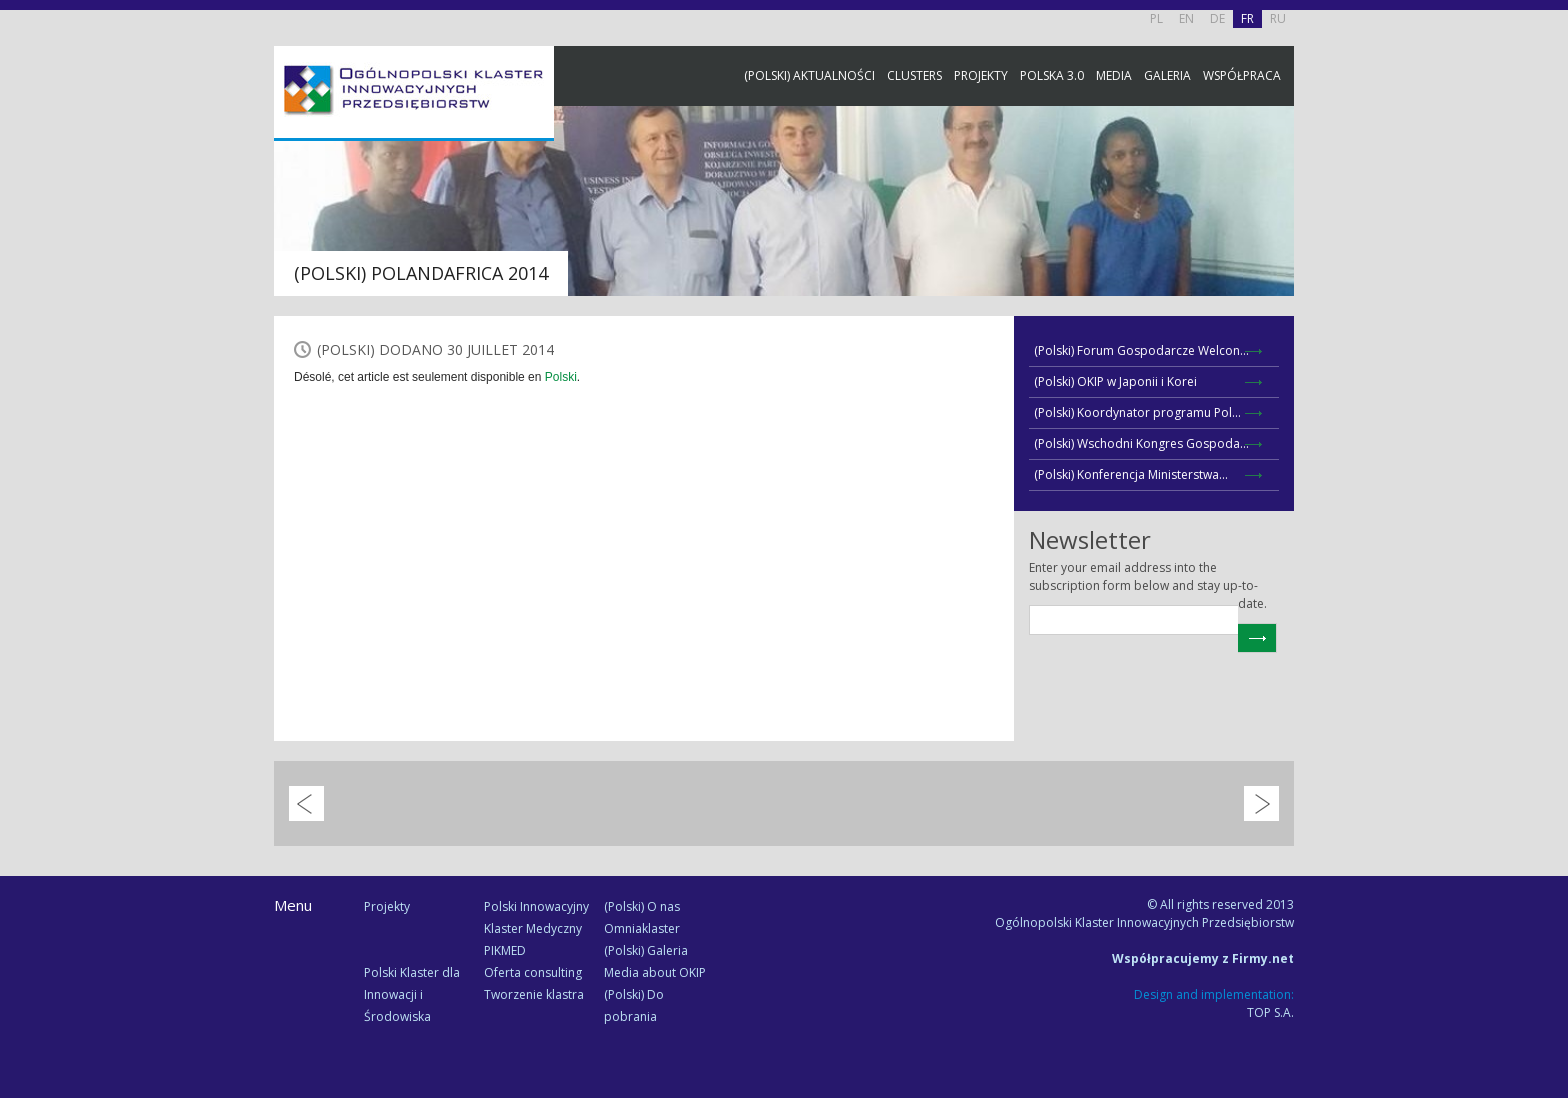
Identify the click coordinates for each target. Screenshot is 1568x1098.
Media (1114, 75)
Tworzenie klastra (534, 994)
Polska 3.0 (1052, 75)
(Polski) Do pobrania (634, 1005)
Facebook (1548, 222)
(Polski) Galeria (646, 950)
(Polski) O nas (642, 906)
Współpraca (1242, 75)
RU (1278, 18)
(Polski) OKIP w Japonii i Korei (1115, 381)
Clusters (914, 75)
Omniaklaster (642, 928)
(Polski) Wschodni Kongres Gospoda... (1141, 443)
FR (1247, 18)
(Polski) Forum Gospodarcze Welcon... (1141, 350)
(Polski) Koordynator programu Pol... (1137, 412)
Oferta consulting (533, 972)
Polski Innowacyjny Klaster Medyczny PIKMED (536, 928)
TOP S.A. (1270, 1012)
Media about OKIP (655, 972)
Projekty (981, 75)
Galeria (1167, 75)
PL (1156, 18)
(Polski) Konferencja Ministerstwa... (1131, 474)
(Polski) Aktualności (809, 75)
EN (1186, 18)
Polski (561, 377)
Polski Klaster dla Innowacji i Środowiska (412, 994)
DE (1217, 18)
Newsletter (1548, 372)
